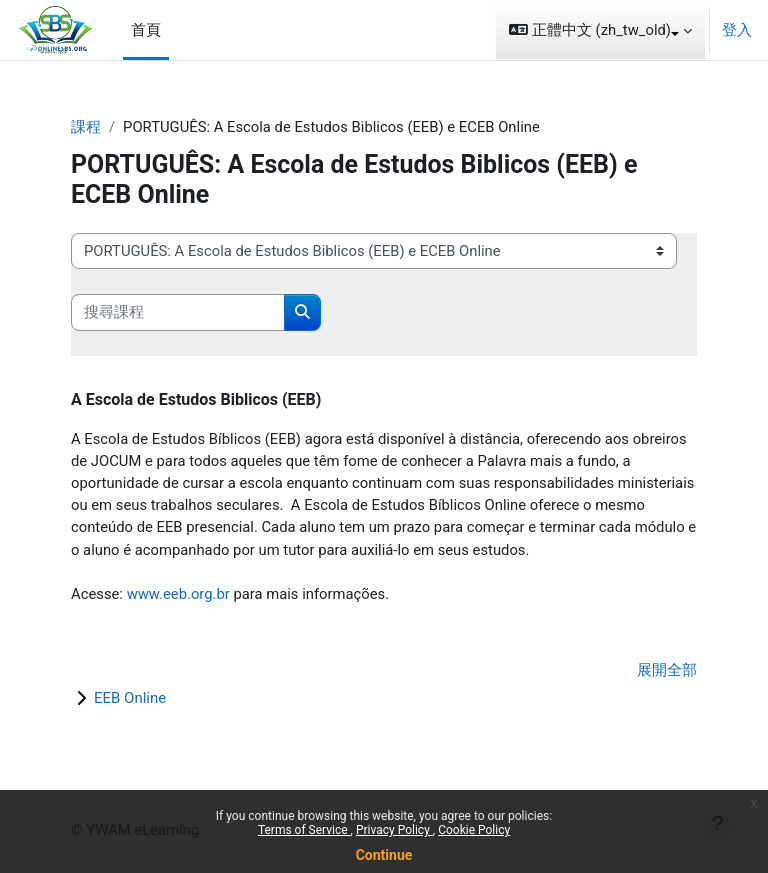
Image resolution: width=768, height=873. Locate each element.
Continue (384, 855)
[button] (600, 30)
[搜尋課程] (178, 312)
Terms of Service (304, 830)
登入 (737, 30)
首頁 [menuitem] (146, 30)
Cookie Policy (474, 830)
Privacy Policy (394, 830)
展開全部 (667, 670)
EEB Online (130, 698)
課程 (86, 127)
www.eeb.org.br (178, 594)
